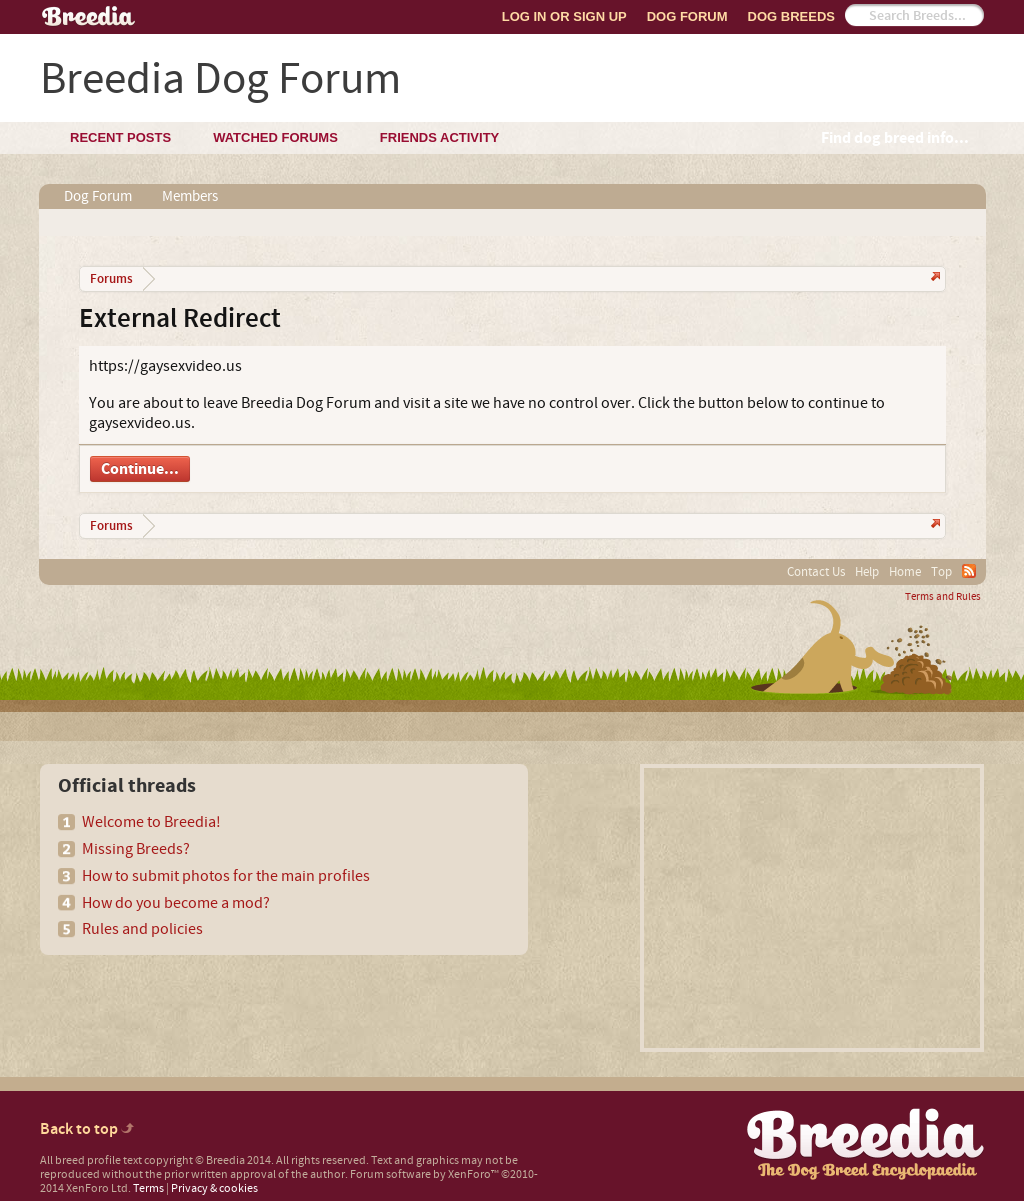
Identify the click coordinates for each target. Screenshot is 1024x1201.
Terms (148, 1188)
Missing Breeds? (136, 849)
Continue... (140, 469)
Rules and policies (142, 929)
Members (190, 196)
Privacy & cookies (214, 1188)
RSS (969, 571)
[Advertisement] (812, 908)
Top (941, 572)
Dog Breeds (791, 16)
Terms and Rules (943, 597)
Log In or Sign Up (564, 16)
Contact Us (816, 572)
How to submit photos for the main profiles (226, 876)
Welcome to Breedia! (151, 822)
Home (905, 572)
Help (867, 572)
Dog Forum (687, 16)
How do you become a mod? (176, 903)
